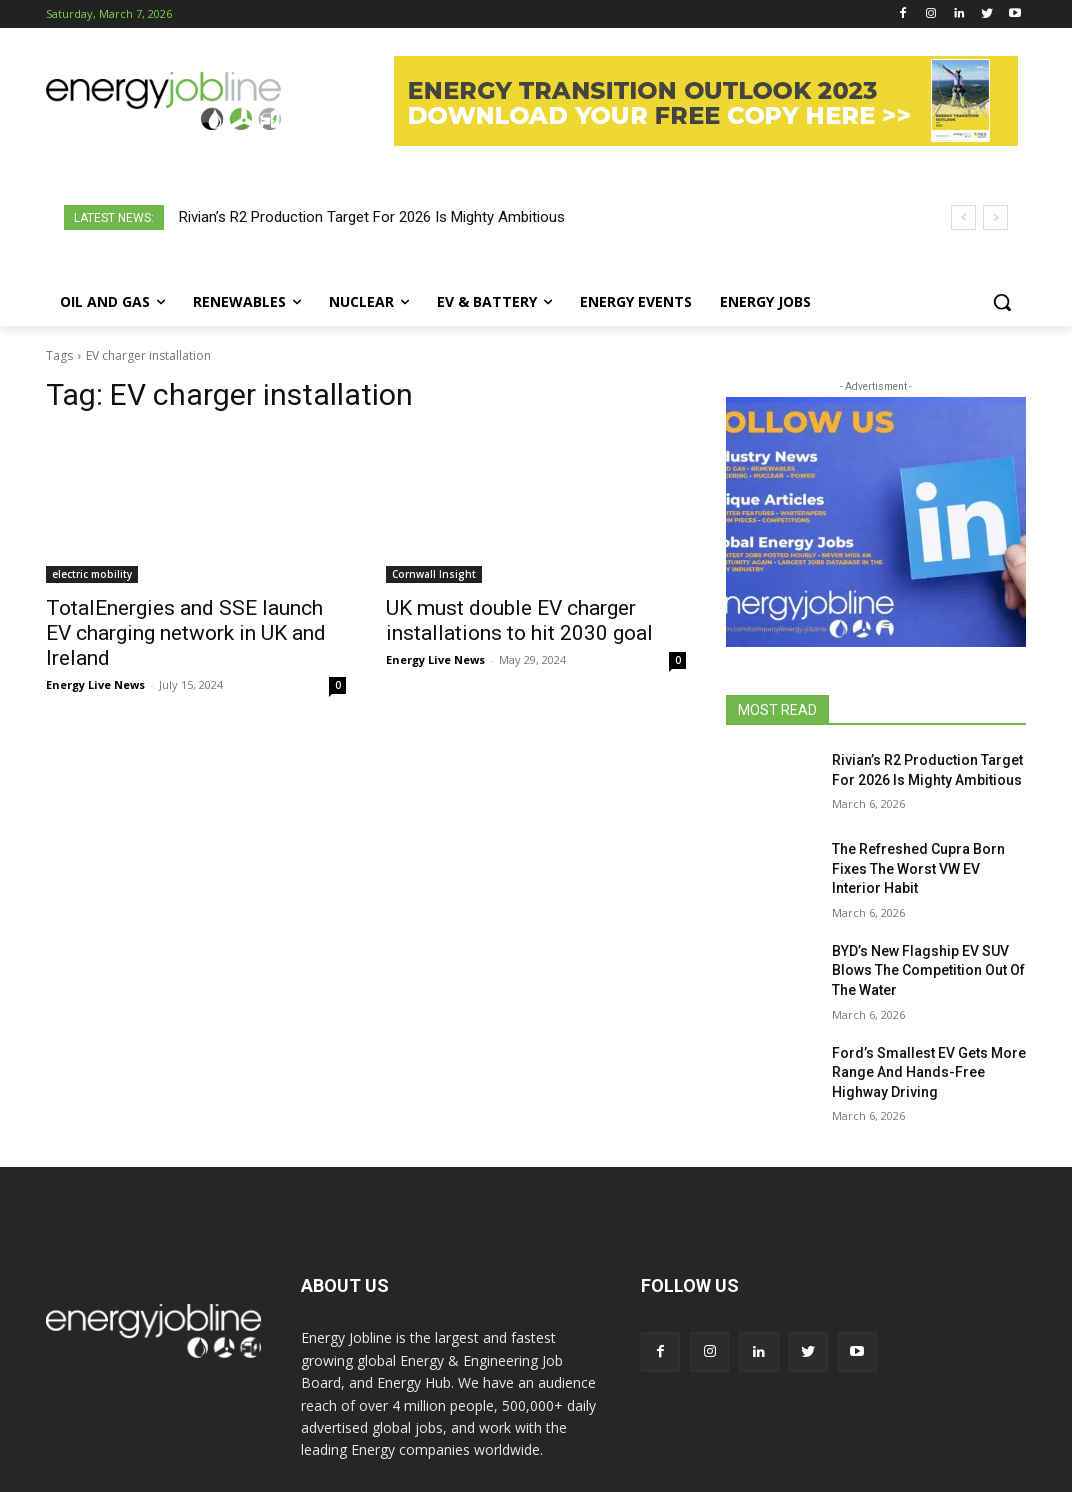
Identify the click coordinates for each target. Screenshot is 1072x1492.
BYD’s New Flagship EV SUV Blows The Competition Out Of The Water (928, 970)
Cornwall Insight (434, 574)
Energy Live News (95, 684)
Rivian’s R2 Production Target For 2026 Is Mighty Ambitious (372, 217)
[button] (1002, 302)
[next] (995, 217)
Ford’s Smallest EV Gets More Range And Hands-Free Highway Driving (929, 1072)
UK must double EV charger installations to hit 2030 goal (519, 620)
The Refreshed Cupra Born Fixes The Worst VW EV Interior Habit (918, 868)
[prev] (963, 217)
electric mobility (92, 574)
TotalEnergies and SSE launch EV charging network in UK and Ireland (186, 633)
